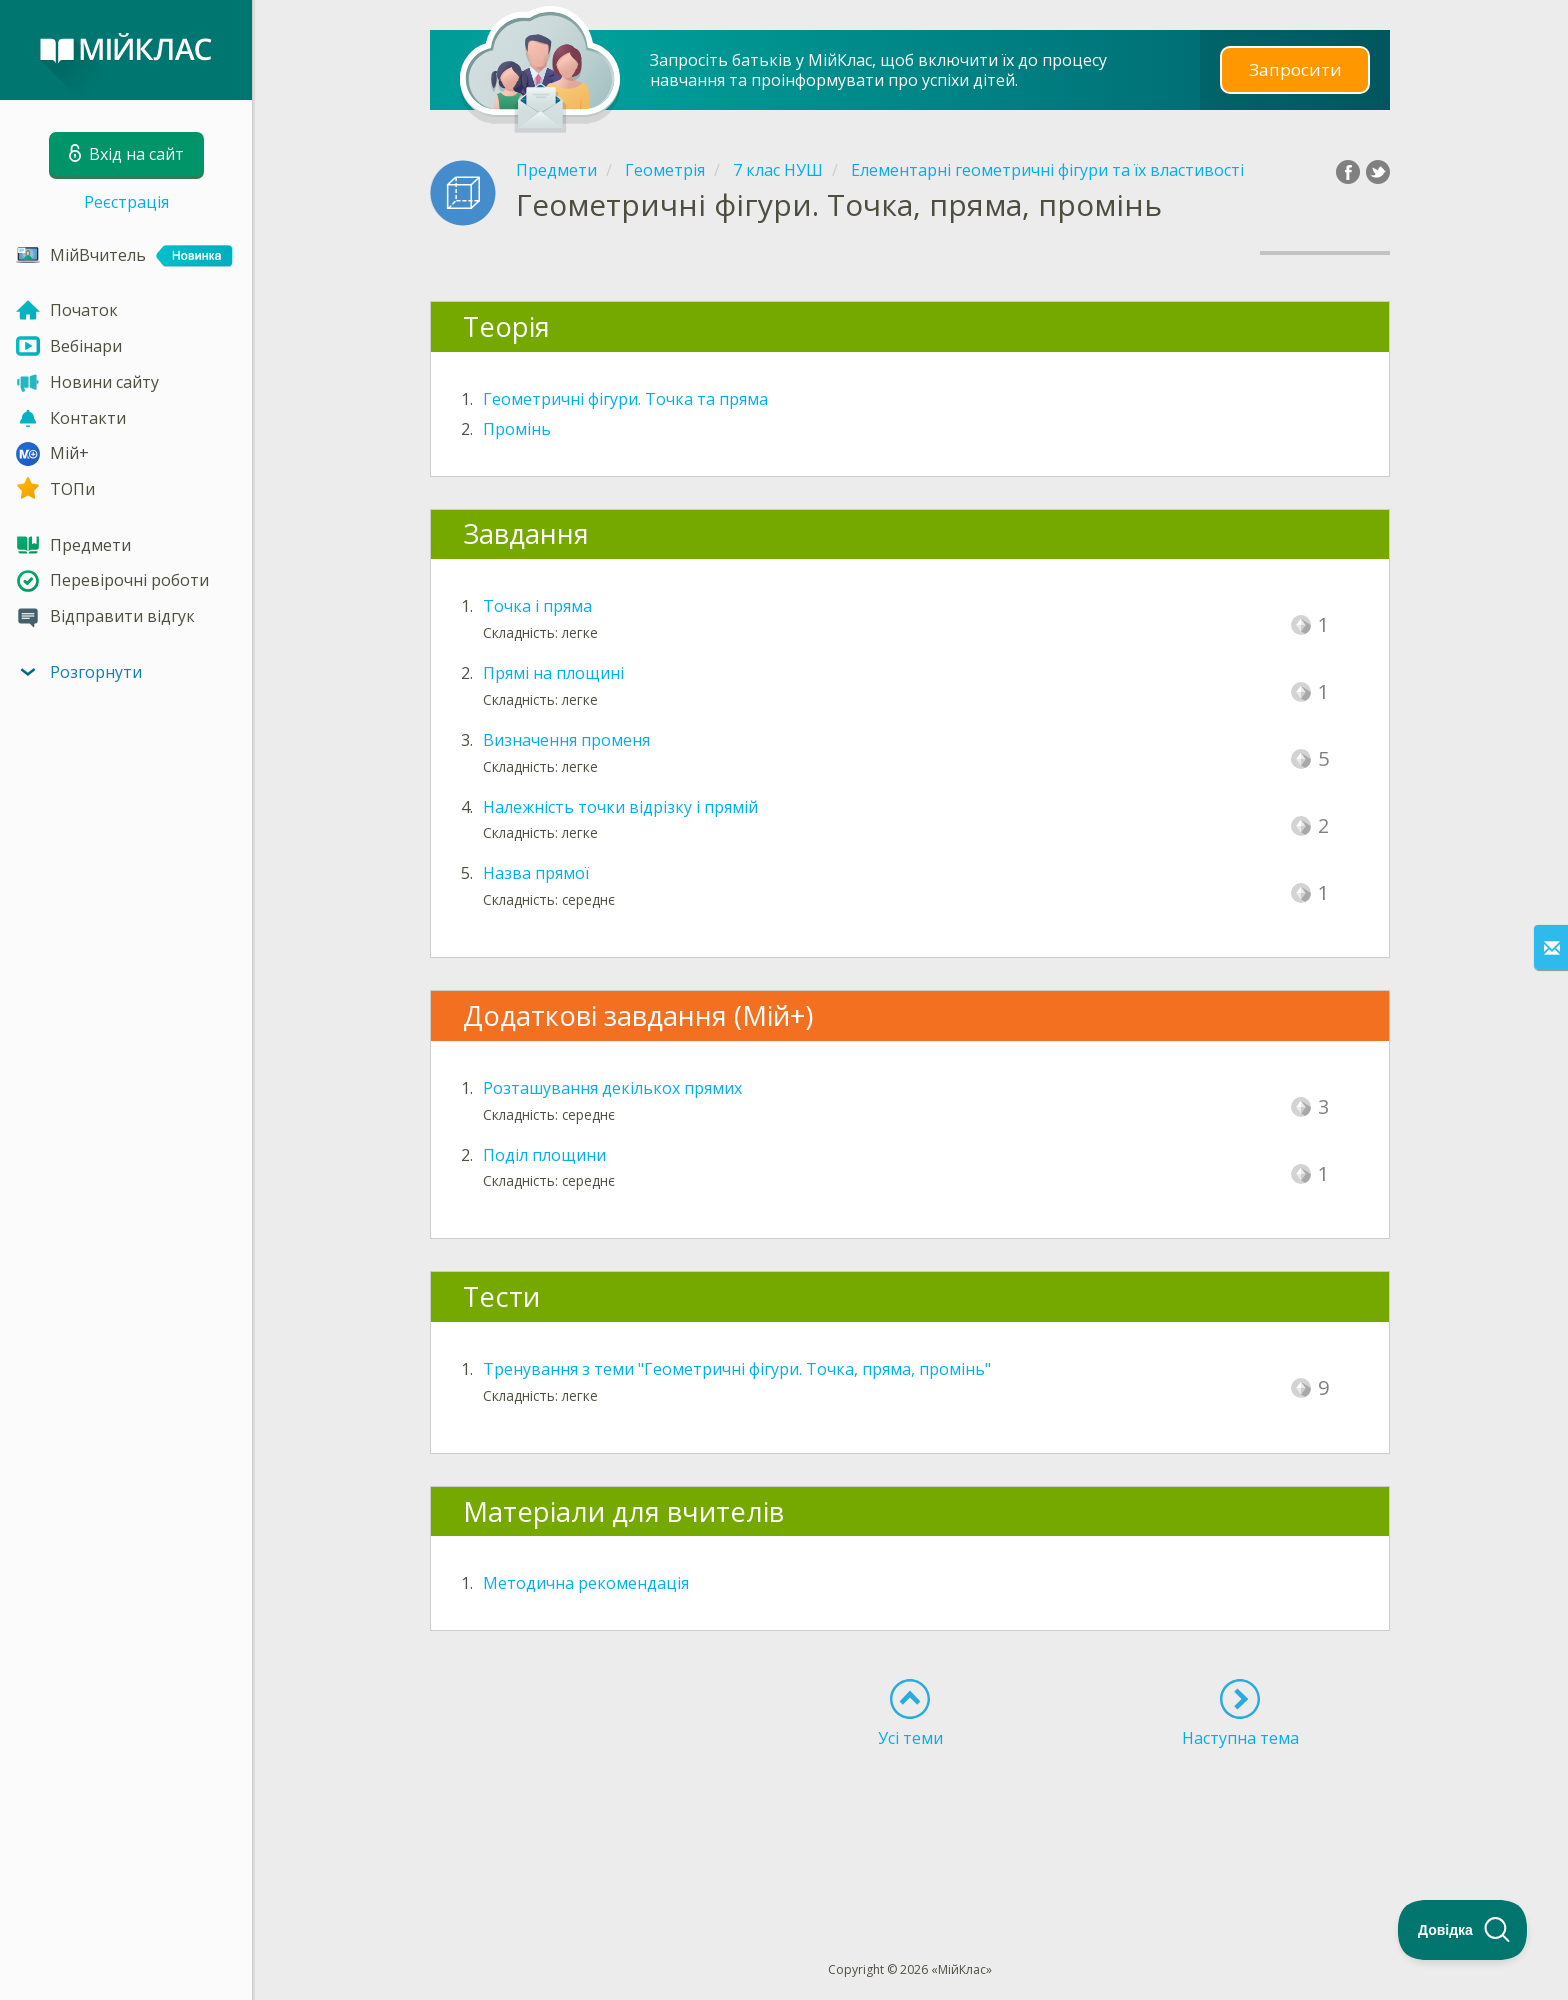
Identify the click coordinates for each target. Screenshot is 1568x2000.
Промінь (517, 429)
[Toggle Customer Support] (1463, 1930)
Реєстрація (126, 202)
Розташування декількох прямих (612, 1088)
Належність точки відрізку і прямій (620, 807)
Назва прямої (536, 873)
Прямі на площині (553, 673)
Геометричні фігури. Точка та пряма (625, 399)
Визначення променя (566, 740)
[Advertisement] (910, 1818)
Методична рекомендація (586, 1583)
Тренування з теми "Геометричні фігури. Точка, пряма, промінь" (737, 1369)
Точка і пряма (537, 606)
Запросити (1295, 69)
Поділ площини (544, 1155)
